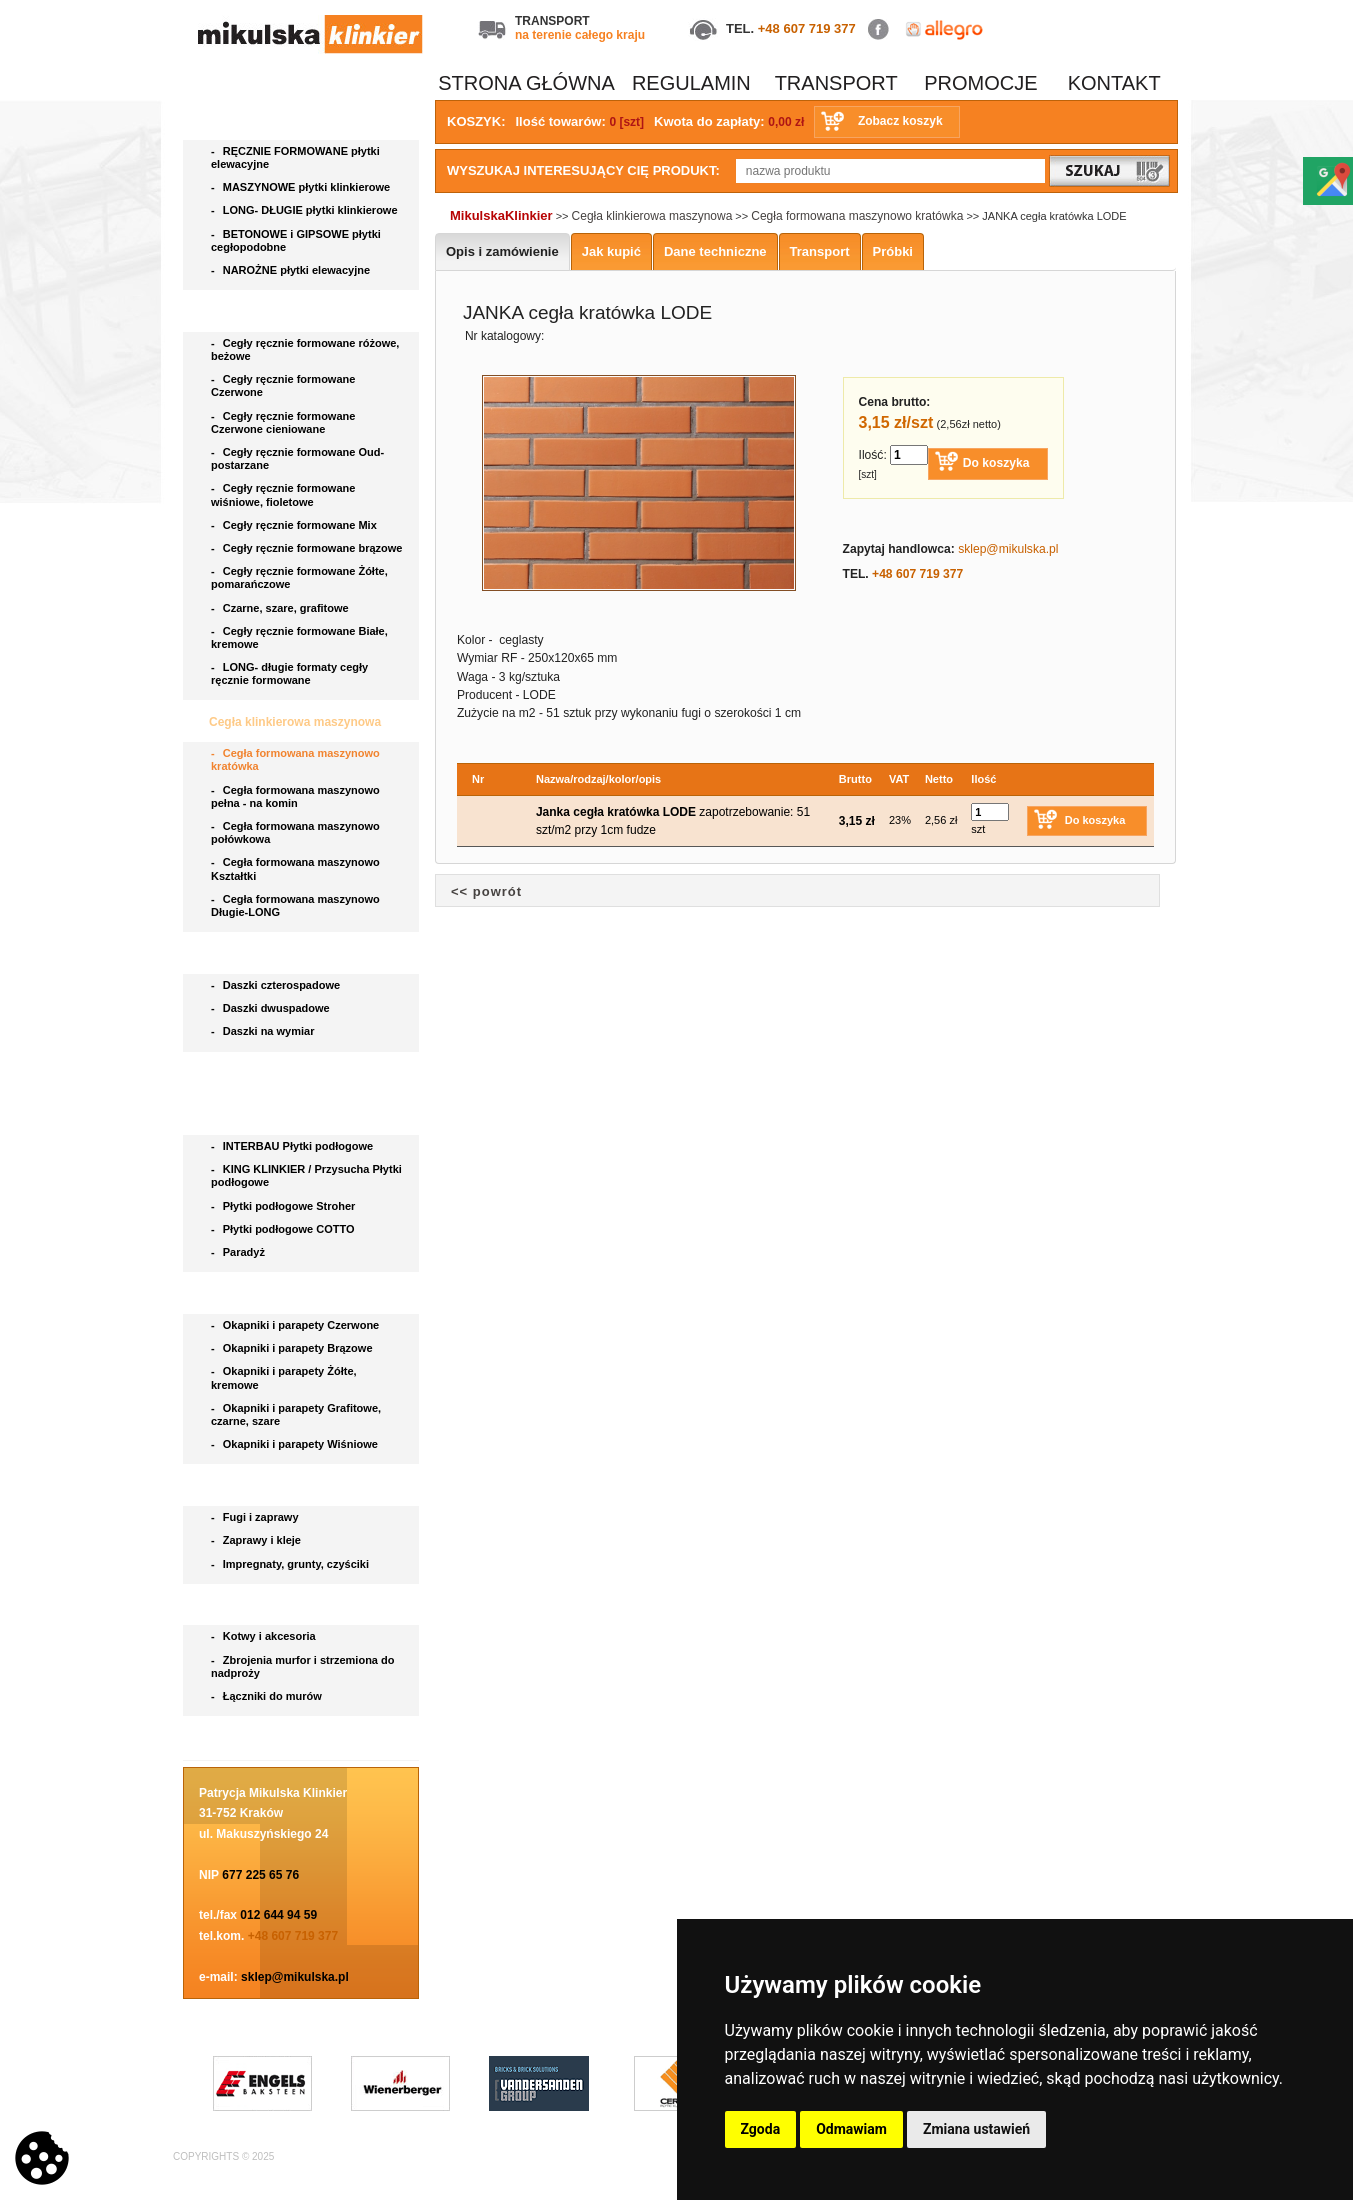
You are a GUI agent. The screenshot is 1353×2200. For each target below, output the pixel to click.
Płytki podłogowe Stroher (284, 1206)
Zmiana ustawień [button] (976, 2129)
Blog (224, 1738)
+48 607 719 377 (807, 28)
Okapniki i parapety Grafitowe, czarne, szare (296, 1414)
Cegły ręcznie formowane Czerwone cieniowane (283, 422)
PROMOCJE (980, 83)
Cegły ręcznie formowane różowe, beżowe (305, 349)
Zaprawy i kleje (257, 1540)
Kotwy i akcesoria (265, 1636)
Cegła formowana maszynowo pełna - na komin (295, 796)
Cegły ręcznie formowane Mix (297, 525)
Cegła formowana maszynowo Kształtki (295, 868)
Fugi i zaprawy (256, 1517)
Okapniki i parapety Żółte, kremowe (284, 1377)
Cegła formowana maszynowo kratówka (295, 759)
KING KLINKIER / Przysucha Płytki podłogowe (306, 1175)
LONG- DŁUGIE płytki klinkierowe (307, 210)
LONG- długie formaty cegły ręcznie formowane (289, 673)
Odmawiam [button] (851, 2129)
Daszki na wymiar (264, 1031)
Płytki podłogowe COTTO (284, 1229)
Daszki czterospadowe (277, 985)
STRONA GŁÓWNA (526, 83)
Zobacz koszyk (900, 121)
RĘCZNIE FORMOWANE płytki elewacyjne (295, 157)
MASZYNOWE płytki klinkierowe (302, 187)
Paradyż (239, 1252)
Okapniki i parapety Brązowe (293, 1348)
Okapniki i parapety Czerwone (296, 1325)
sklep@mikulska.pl (295, 1977)
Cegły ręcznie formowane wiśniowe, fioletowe (283, 494)
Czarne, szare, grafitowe (283, 608)
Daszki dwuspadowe (272, 1008)
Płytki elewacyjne (260, 120)
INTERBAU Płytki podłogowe (295, 1146)
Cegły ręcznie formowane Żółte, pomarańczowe (299, 577)
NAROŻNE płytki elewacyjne (292, 270)
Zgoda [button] (761, 2129)
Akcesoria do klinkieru (274, 1606)
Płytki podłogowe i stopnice (289, 1115)
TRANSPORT (836, 83)
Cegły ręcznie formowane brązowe (308, 548)
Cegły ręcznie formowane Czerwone (283, 385)
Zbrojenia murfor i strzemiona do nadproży (302, 1666)
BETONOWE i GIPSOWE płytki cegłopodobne (296, 240)
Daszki (229, 954)
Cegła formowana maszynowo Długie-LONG (295, 905)
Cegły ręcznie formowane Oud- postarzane (297, 458)
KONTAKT (1114, 83)
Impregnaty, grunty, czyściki (291, 1564)
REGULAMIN (691, 83)
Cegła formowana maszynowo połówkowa (295, 832)
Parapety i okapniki (265, 1294)
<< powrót (486, 891)
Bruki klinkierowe (260, 1074)
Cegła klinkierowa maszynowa (296, 722)
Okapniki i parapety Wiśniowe (296, 1444)
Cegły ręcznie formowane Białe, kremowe (299, 637)
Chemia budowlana (265, 1486)
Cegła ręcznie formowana (283, 312)
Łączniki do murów (268, 1696)
